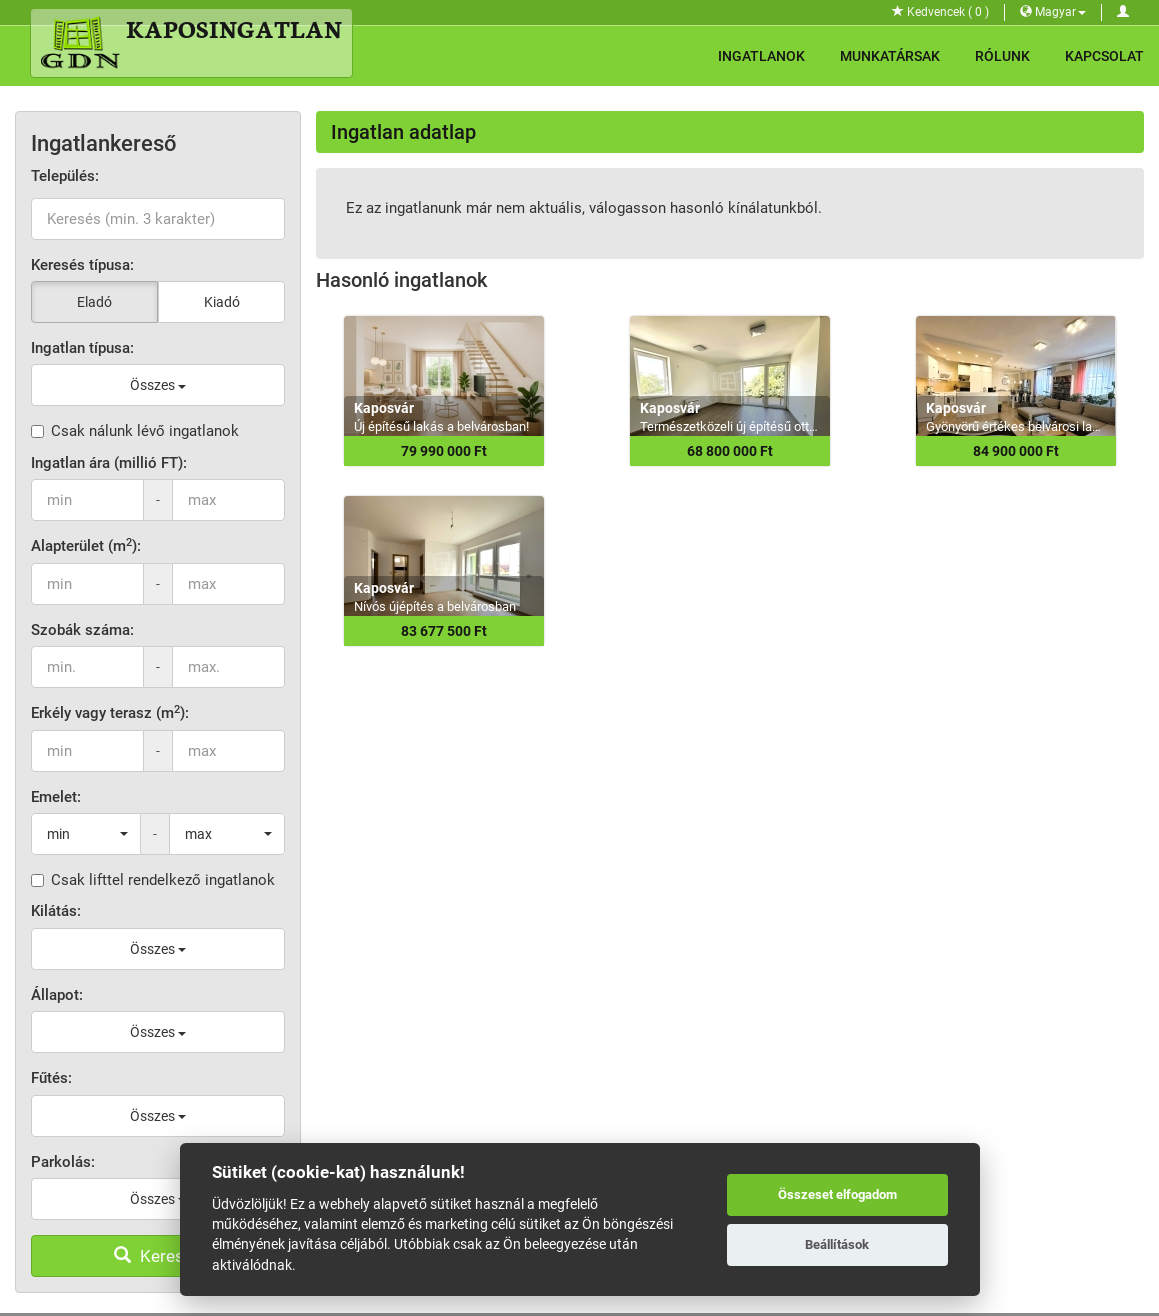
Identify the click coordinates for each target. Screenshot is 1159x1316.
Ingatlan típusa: (82, 348)
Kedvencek (940, 12)
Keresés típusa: (82, 265)
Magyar (1053, 12)
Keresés (158, 1256)
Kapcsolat (1104, 56)
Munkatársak (890, 56)
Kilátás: (56, 911)
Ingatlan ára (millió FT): (109, 463)
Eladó (94, 302)
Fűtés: (51, 1078)
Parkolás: (63, 1162)
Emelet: (56, 797)
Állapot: (57, 995)
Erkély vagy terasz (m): (110, 712)
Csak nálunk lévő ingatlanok (135, 431)
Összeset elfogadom (837, 1194)
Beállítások (837, 1244)
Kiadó (222, 302)
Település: (65, 176)
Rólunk (1002, 56)
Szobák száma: (82, 630)
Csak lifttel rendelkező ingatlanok (153, 880)
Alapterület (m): (86, 545)
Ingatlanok (761, 56)
